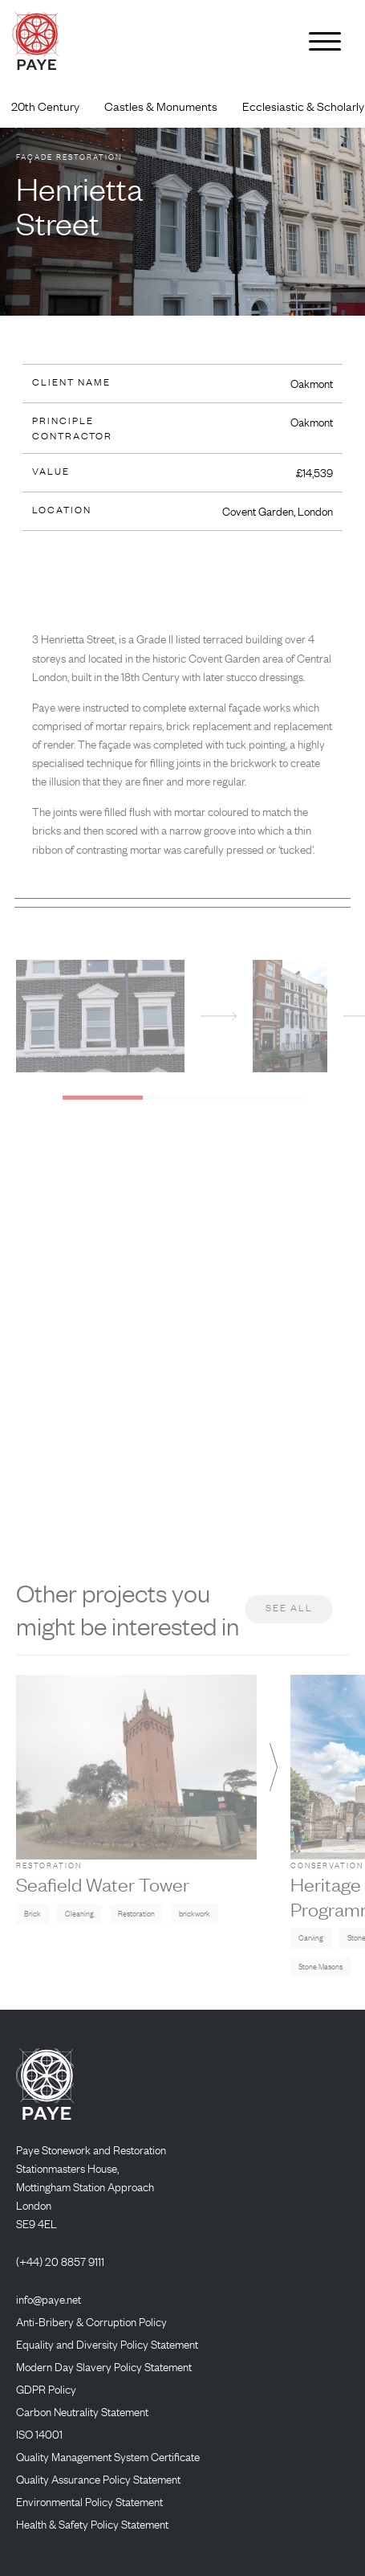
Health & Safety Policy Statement (92, 2524)
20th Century (45, 106)
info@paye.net (48, 2299)
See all (289, 1621)
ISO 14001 (39, 2434)
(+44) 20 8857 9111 (60, 2261)
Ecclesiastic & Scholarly (303, 106)
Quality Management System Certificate (108, 2456)
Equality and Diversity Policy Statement (107, 2344)
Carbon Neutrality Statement (82, 2411)
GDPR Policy (46, 2389)
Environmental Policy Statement (89, 2501)
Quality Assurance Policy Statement (98, 2479)
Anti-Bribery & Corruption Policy (91, 2321)
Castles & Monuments (160, 106)
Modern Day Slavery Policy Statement (104, 2366)
